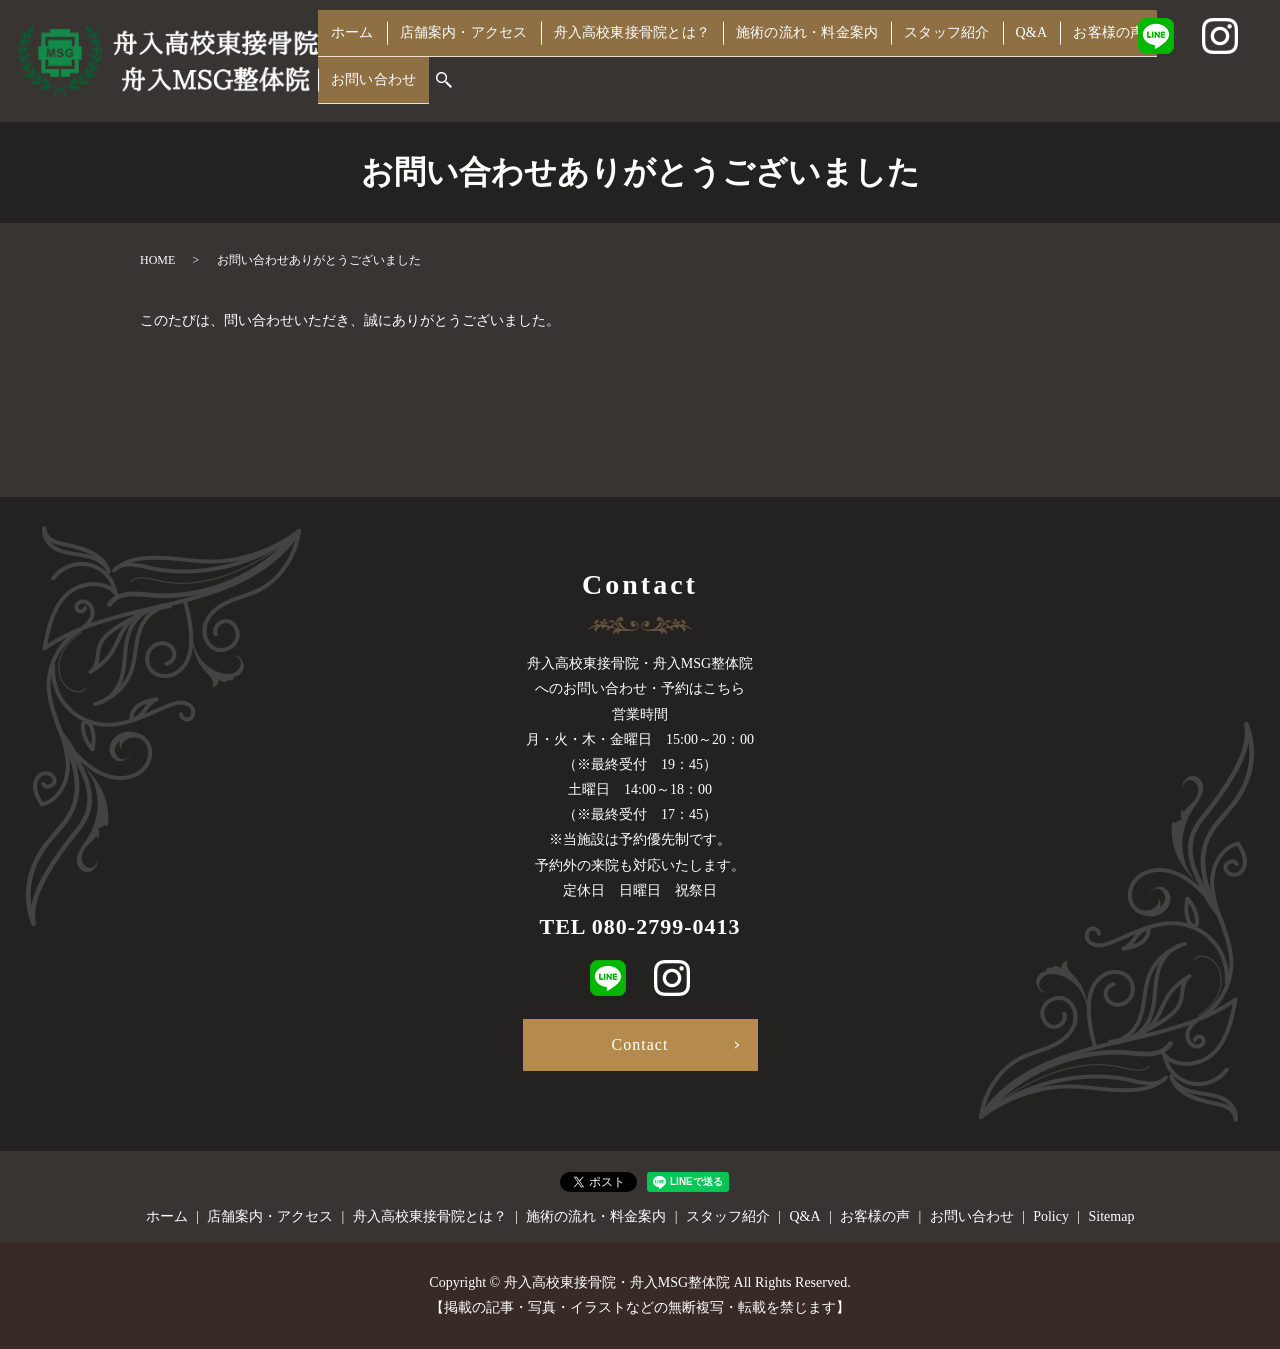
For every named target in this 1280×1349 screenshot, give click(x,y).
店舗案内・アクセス (458, 57)
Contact (640, 1044)
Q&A (1025, 57)
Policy (1051, 1216)
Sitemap (1112, 1216)
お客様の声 (1098, 57)
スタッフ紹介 (944, 57)
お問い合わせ (1200, 57)
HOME (157, 260)
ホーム (349, 57)
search (333, 89)
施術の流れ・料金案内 (805, 57)
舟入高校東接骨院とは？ (627, 57)
